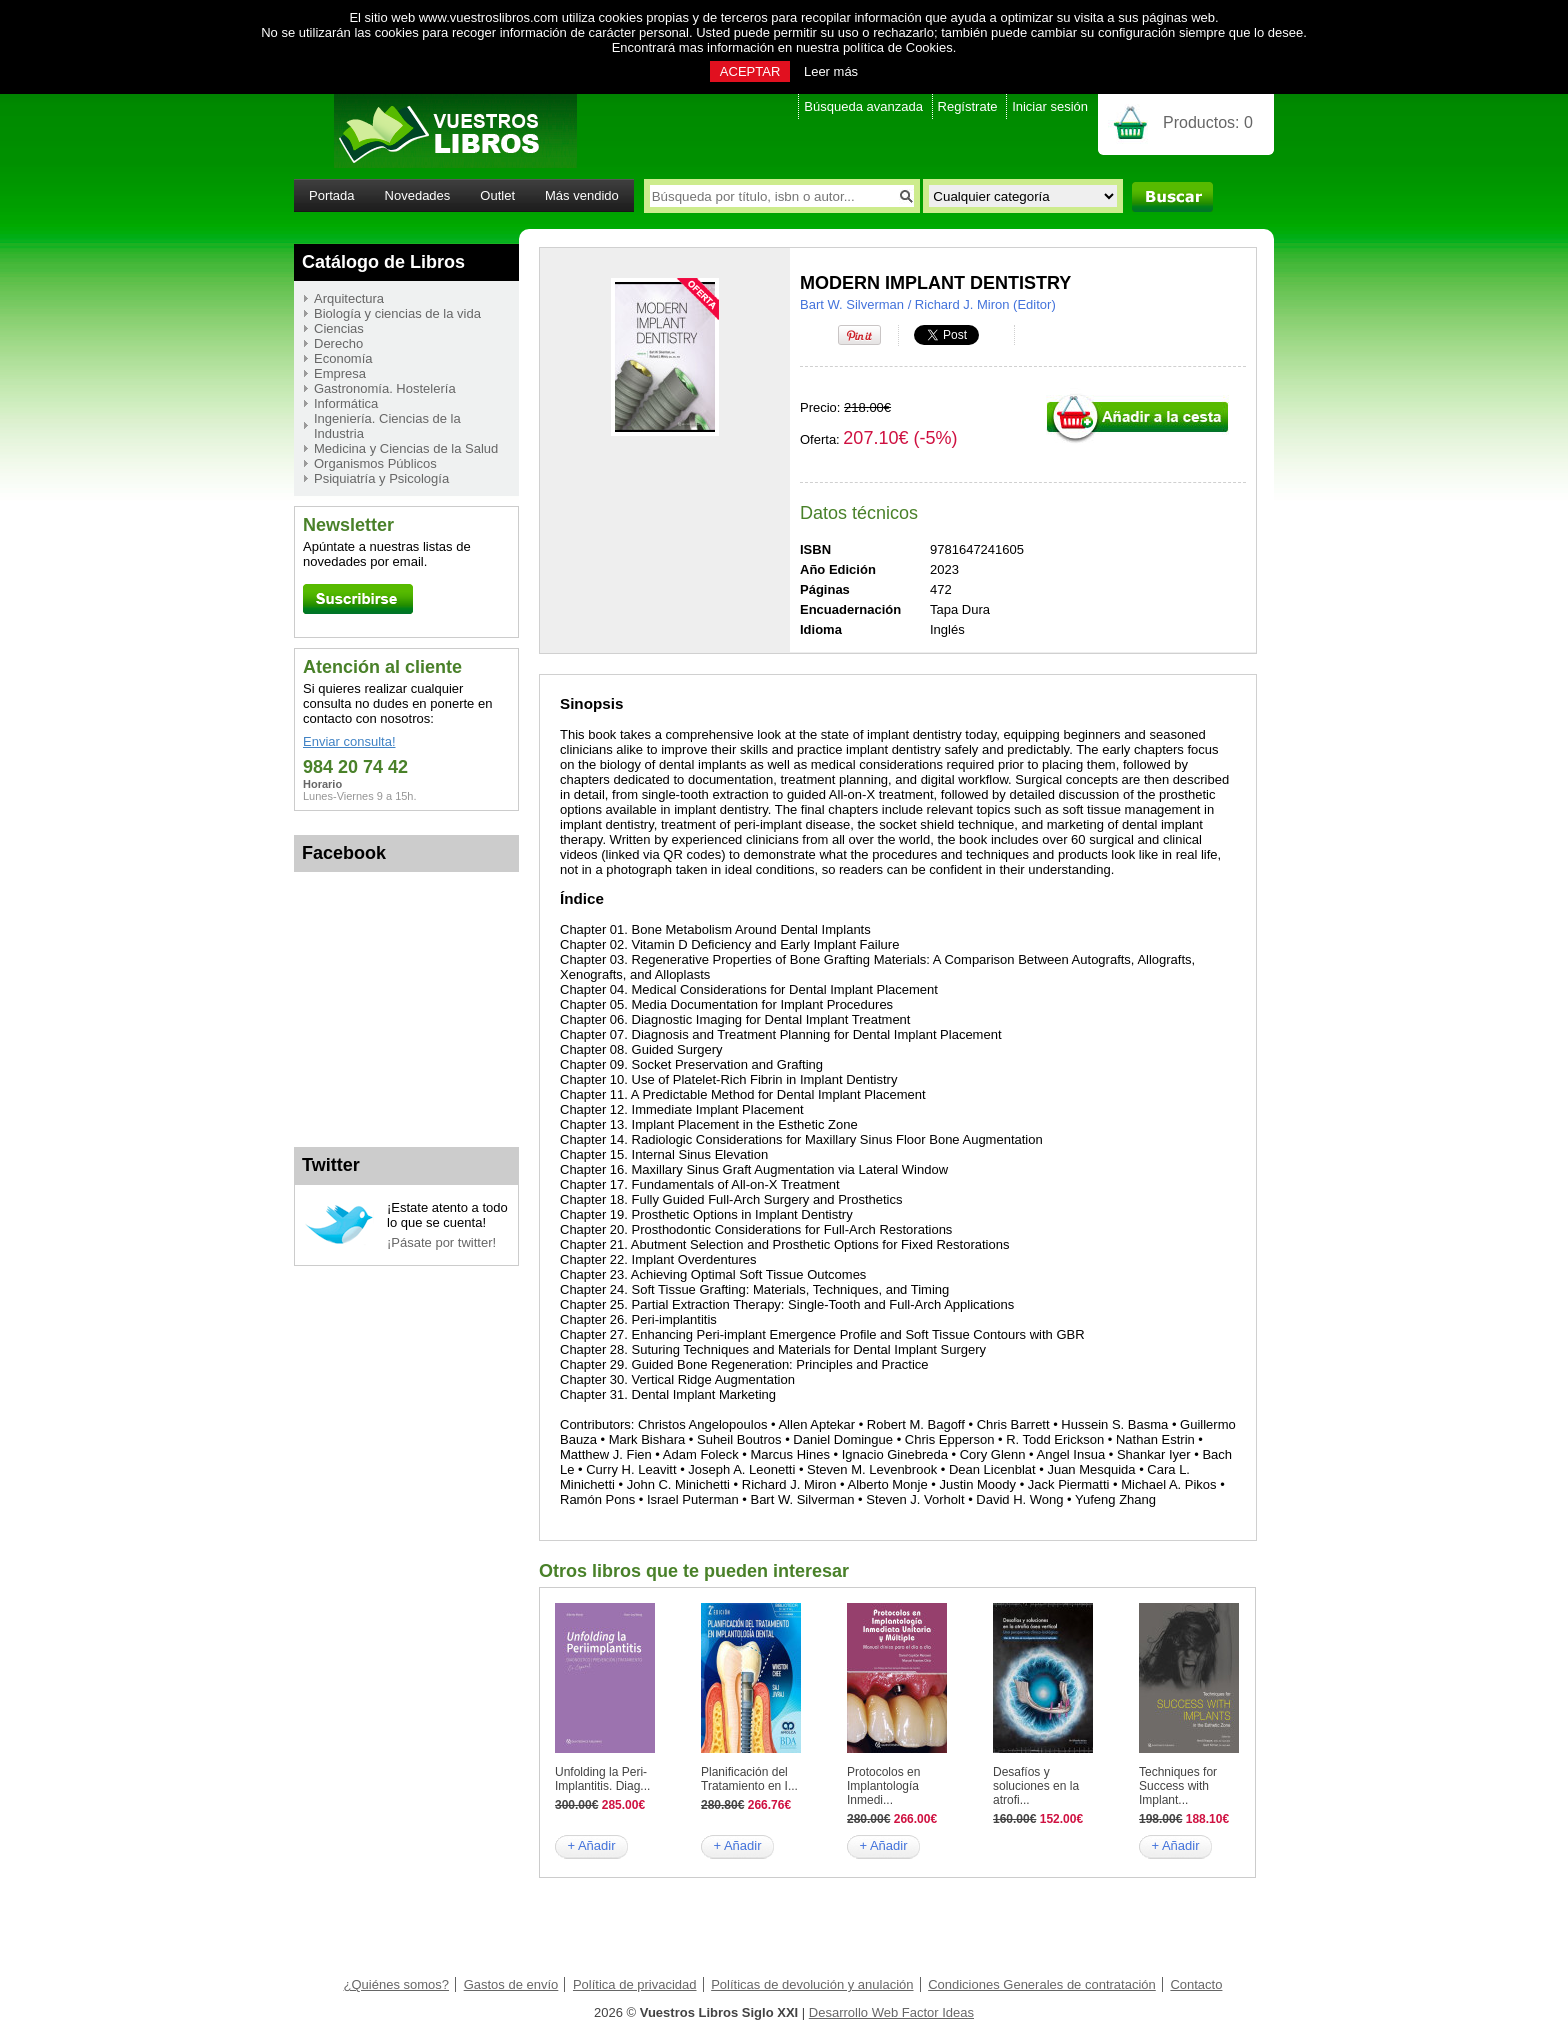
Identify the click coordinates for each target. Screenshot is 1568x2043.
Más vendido (582, 195)
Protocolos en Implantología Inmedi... (883, 1786)
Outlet (497, 195)
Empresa (340, 373)
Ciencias (339, 328)
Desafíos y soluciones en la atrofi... (1036, 1786)
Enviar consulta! (349, 741)
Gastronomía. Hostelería (385, 388)
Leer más (831, 71)
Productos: (1208, 122)
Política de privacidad (635, 1984)
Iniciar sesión (1050, 106)
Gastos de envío (511, 1984)
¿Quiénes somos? (397, 1984)
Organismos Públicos (375, 463)
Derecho (338, 343)
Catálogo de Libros (383, 262)
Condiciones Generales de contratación (1042, 1984)
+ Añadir (591, 1845)
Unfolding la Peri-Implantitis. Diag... (602, 1779)
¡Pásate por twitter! (441, 1242)
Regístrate (968, 106)
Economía (343, 358)
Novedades (418, 195)
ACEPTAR (750, 71)
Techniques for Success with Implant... (1178, 1786)
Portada (332, 195)
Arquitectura (349, 298)
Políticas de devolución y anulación (812, 1984)
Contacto (1196, 1984)
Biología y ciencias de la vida (397, 313)
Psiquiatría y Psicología (381, 478)
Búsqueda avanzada (863, 106)
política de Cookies (898, 47)
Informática (346, 403)
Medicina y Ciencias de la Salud (406, 448)
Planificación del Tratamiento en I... (749, 1779)
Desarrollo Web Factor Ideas (891, 2012)
